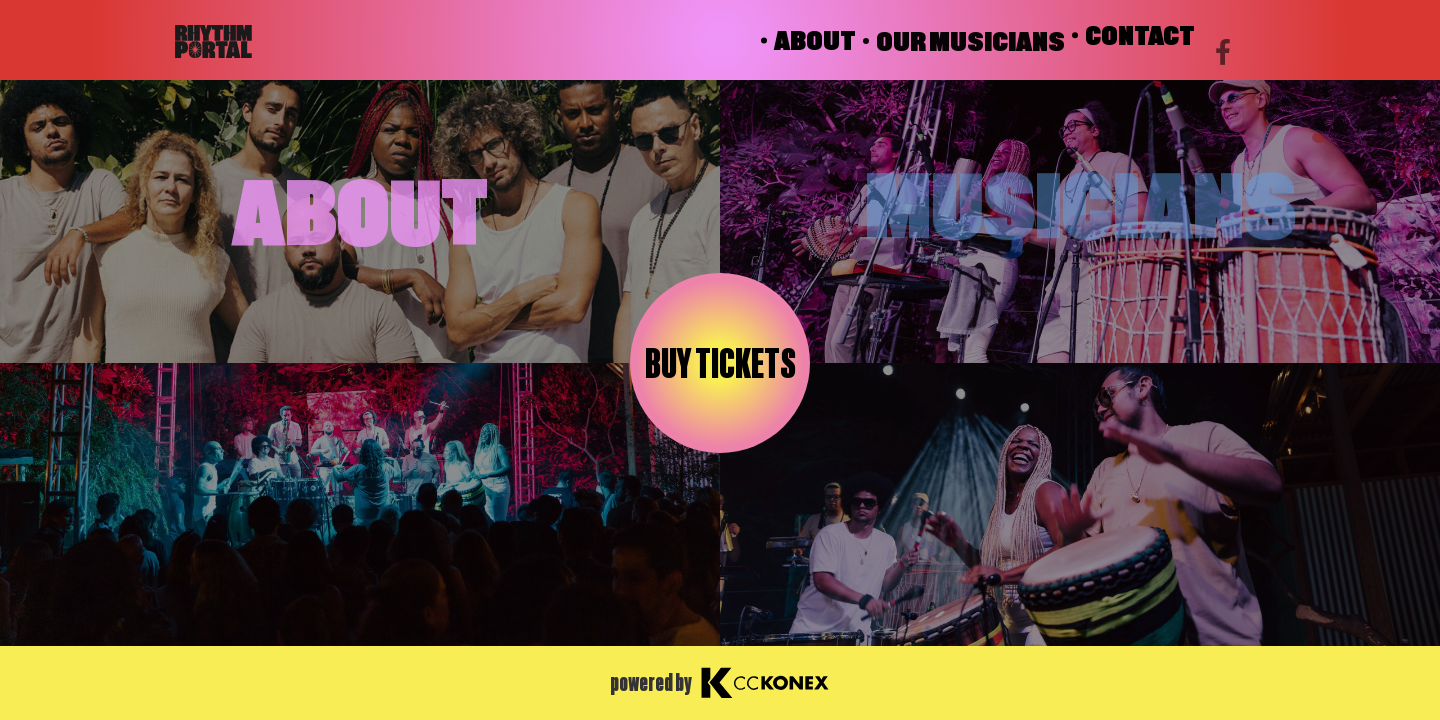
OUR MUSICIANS (970, 41)
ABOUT (815, 41)
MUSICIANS (1080, 203)
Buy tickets (720, 363)
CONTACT (1140, 45)
